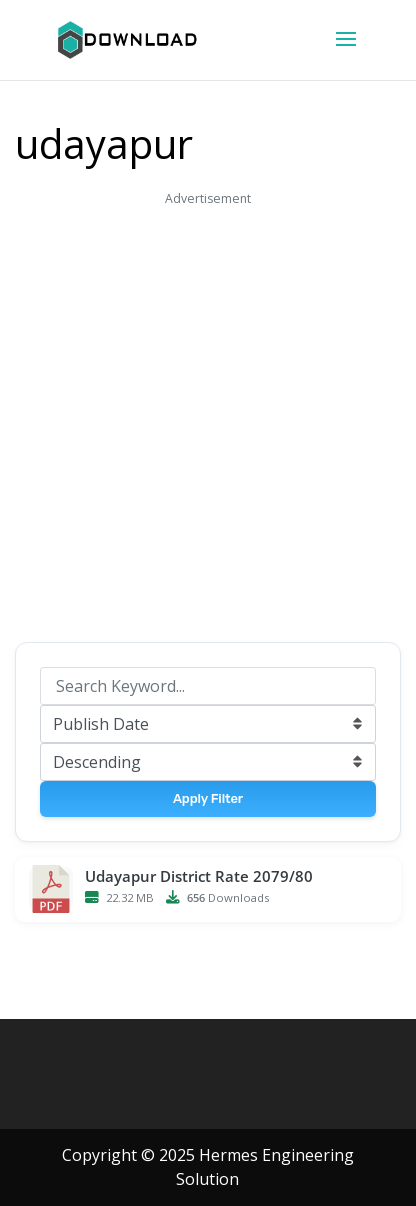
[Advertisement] (208, 419)
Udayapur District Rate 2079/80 (199, 876)
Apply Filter (208, 798)
